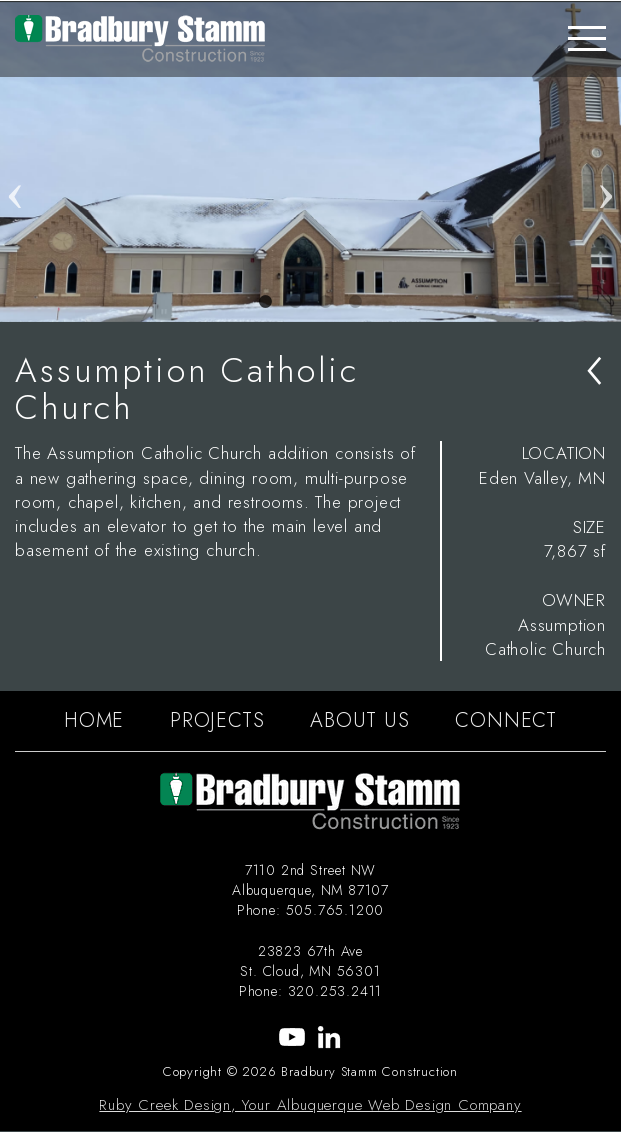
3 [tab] (326, 302)
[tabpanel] (310, 162)
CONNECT (506, 720)
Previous (15, 162)
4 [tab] (356, 302)
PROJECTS (217, 720)
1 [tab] (266, 302)
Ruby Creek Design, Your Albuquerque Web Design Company (310, 1105)
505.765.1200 (335, 910)
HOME (94, 720)
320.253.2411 (335, 991)
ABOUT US (359, 720)
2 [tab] (296, 302)
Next (606, 162)
